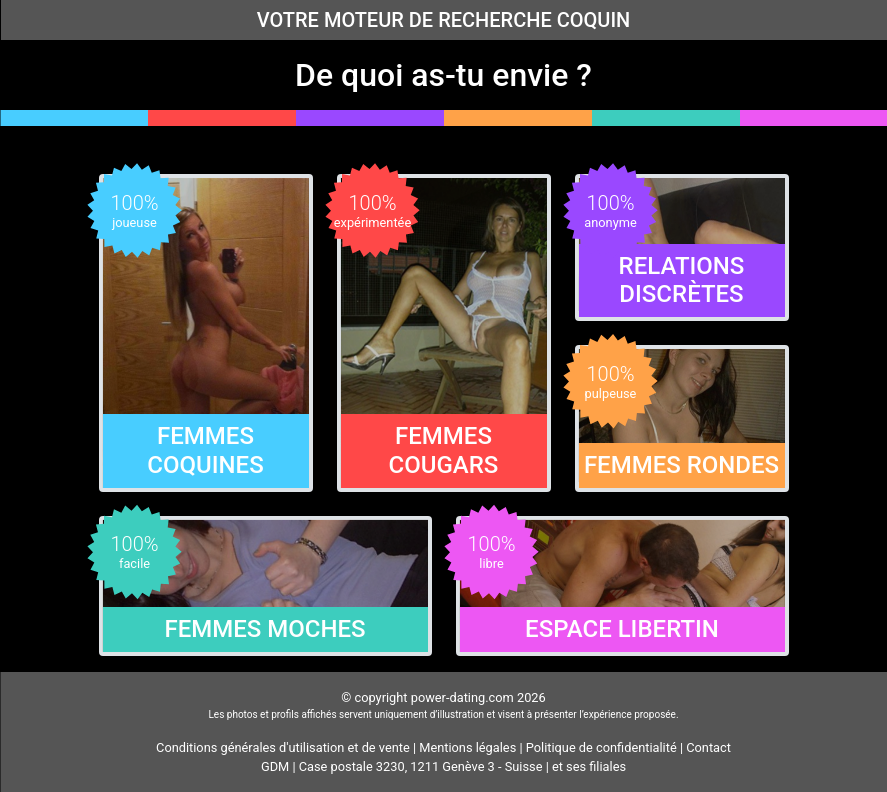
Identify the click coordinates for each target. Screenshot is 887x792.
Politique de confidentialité (601, 747)
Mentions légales (467, 747)
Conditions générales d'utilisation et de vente (283, 747)
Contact (708, 747)
